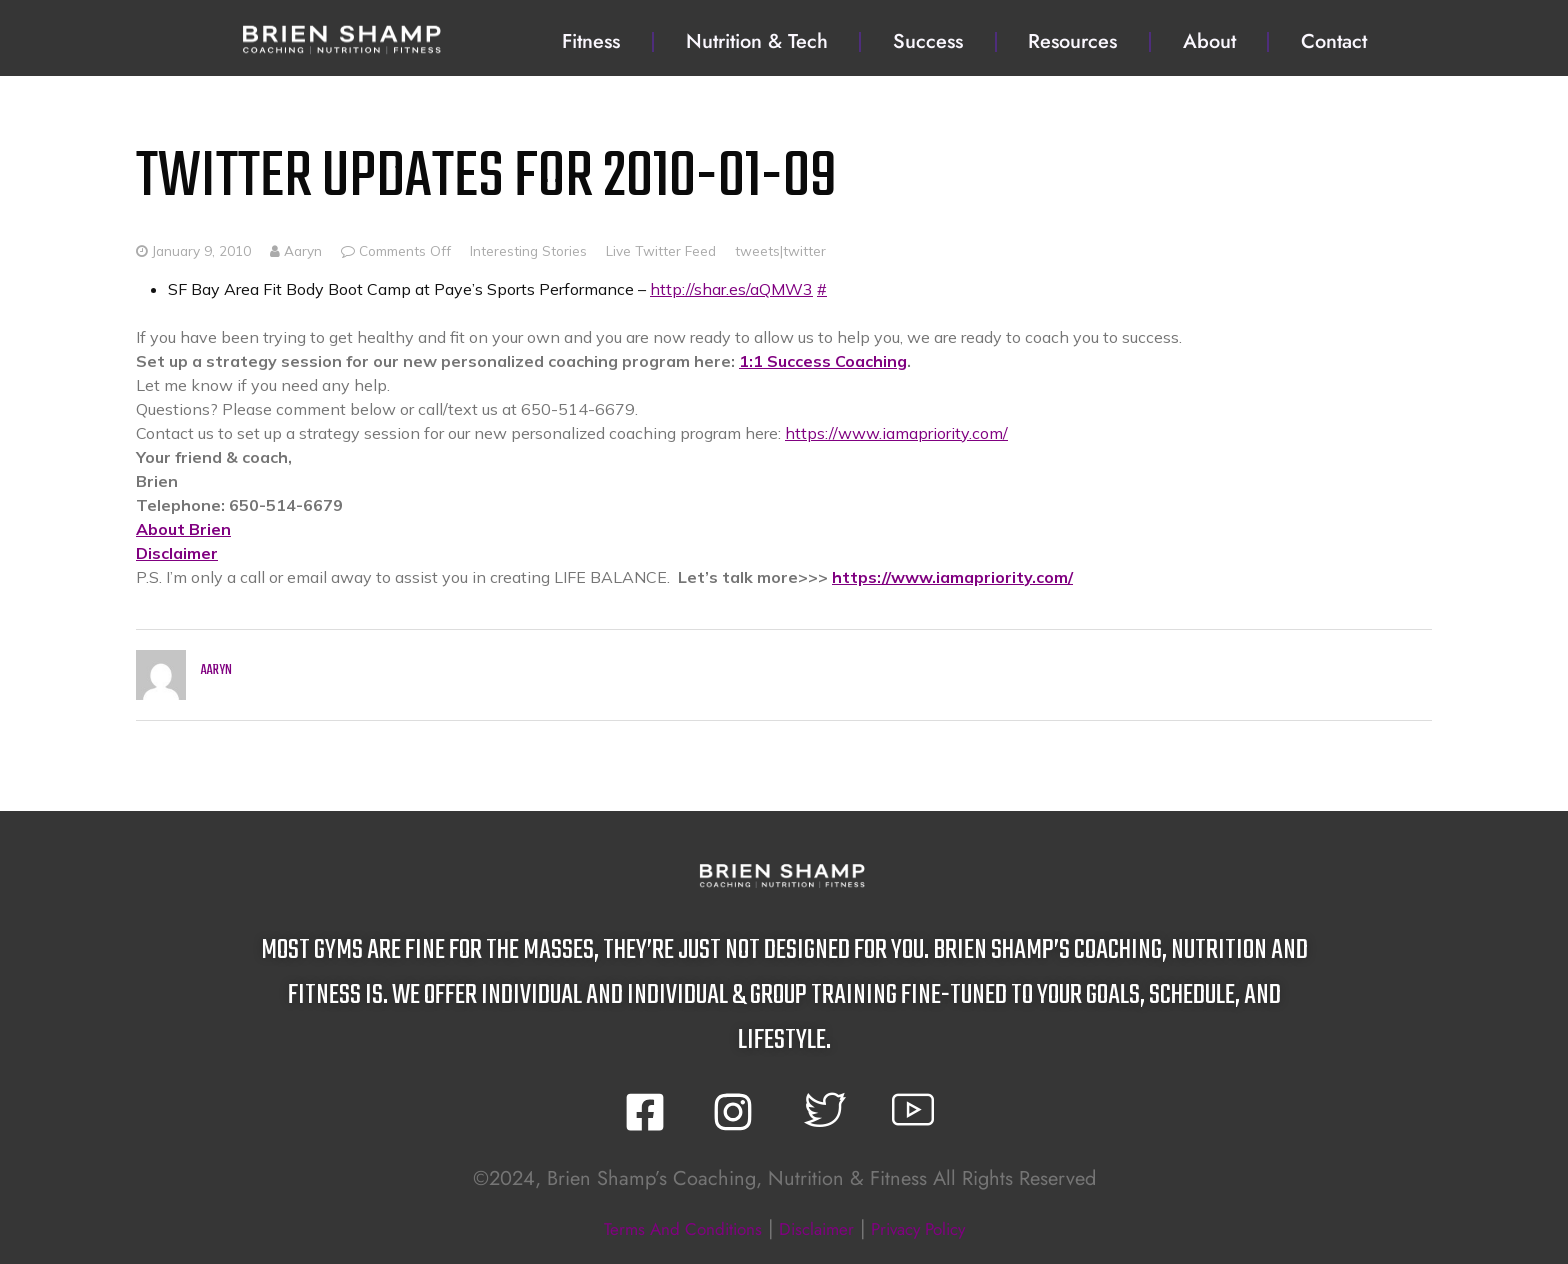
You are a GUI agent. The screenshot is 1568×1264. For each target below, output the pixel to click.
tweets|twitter (780, 250)
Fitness (591, 41)
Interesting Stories (528, 250)
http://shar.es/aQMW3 (731, 289)
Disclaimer (177, 553)
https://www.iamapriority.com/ (896, 433)
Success (928, 41)
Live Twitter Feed (661, 250)
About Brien (183, 529)
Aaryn (296, 250)
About (1209, 41)
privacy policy (939, 1228)
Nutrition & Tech (757, 41)
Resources (1072, 41)
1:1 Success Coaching (823, 361)
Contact (1334, 41)
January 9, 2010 (201, 250)
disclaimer (819, 1228)
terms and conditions (663, 1228)
